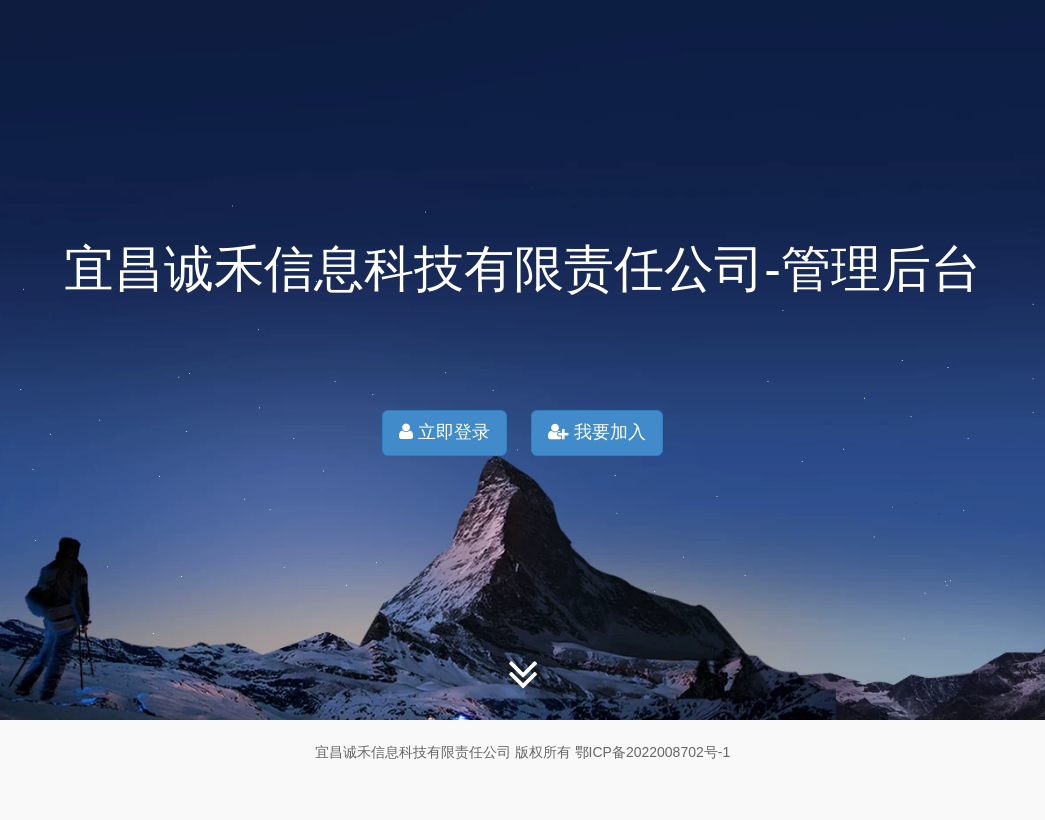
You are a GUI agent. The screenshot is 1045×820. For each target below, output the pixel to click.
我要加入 (597, 432)
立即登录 (444, 432)
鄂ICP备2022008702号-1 (653, 752)
